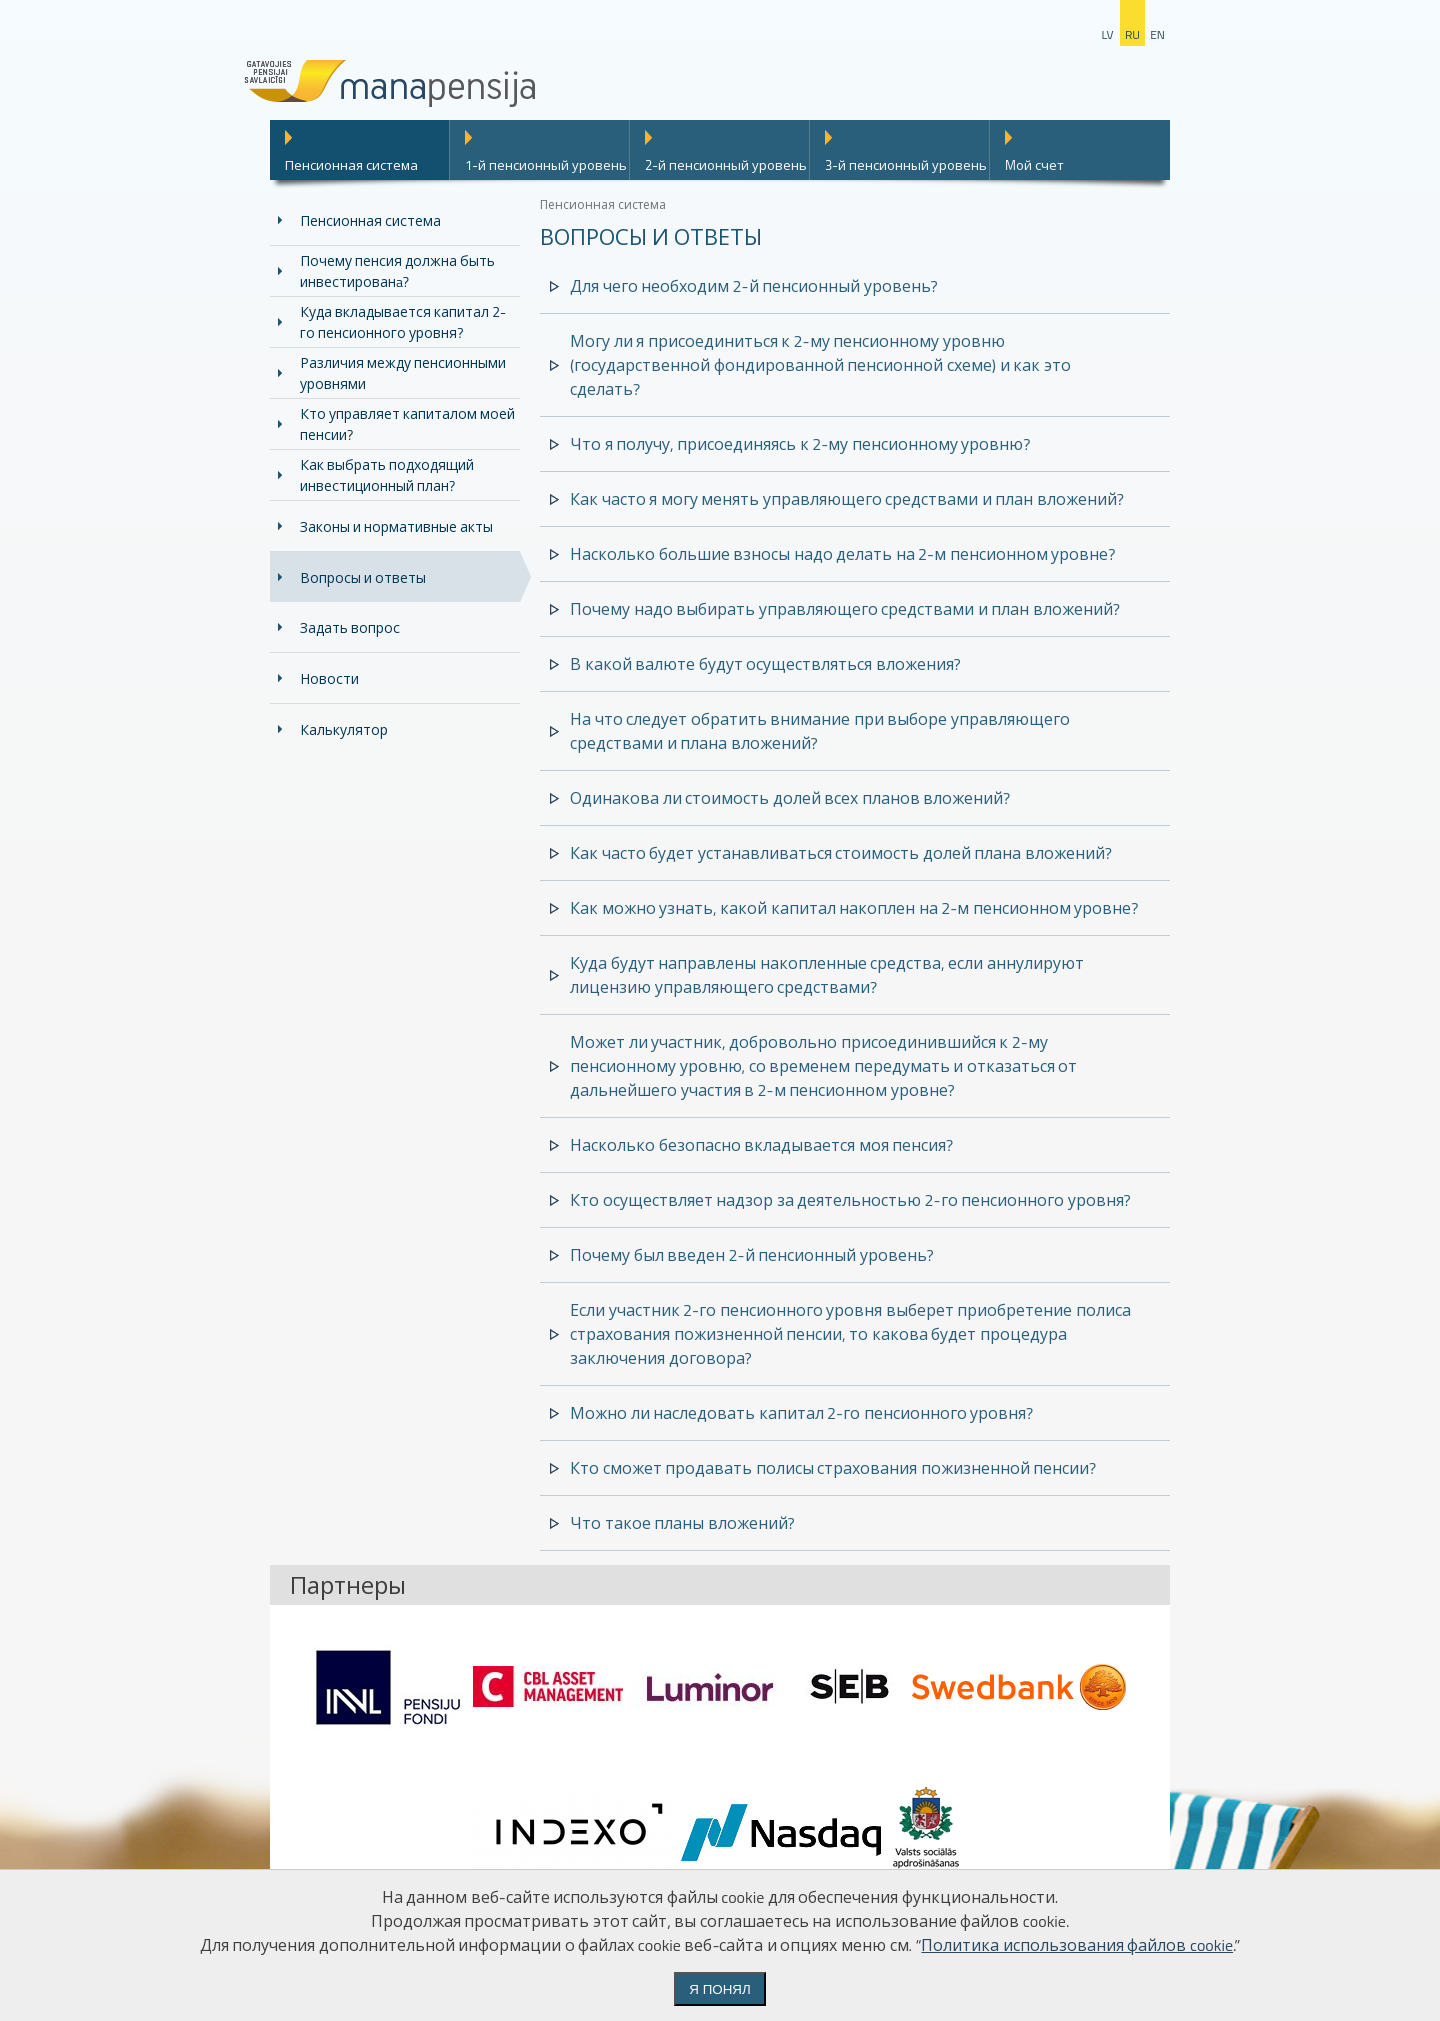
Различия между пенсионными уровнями (403, 373)
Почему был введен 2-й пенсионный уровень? (752, 1255)
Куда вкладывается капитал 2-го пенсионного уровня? (403, 322)
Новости (329, 678)
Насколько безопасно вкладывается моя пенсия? (761, 1145)
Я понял (719, 1989)
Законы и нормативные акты (396, 526)
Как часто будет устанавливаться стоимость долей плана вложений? (841, 853)
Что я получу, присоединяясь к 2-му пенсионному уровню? (800, 444)
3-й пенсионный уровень (906, 165)
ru (1132, 34)
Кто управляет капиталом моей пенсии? (407, 424)
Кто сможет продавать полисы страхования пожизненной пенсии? (833, 1468)
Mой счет (1034, 165)
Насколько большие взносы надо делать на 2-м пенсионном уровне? (842, 554)
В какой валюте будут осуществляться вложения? (765, 664)
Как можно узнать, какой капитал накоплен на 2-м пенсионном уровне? (854, 908)
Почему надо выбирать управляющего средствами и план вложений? (845, 609)
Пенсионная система (351, 165)
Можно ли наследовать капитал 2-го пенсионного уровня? (801, 1413)
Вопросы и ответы (363, 577)
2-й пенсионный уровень (726, 165)
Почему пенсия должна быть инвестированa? (397, 271)
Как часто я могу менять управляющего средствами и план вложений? (847, 499)
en (1157, 34)
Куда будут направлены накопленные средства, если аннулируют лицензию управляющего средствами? (827, 975)
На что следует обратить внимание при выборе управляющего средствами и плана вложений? (820, 731)
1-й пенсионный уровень (546, 165)
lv (1107, 34)
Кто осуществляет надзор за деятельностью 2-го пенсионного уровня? (850, 1200)
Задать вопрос (350, 627)
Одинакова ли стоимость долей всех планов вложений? (790, 798)
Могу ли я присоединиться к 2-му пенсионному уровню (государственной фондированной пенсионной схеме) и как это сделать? (820, 365)
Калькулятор (344, 729)
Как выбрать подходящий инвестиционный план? (387, 475)
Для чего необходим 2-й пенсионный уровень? (754, 286)
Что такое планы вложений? (682, 1523)
